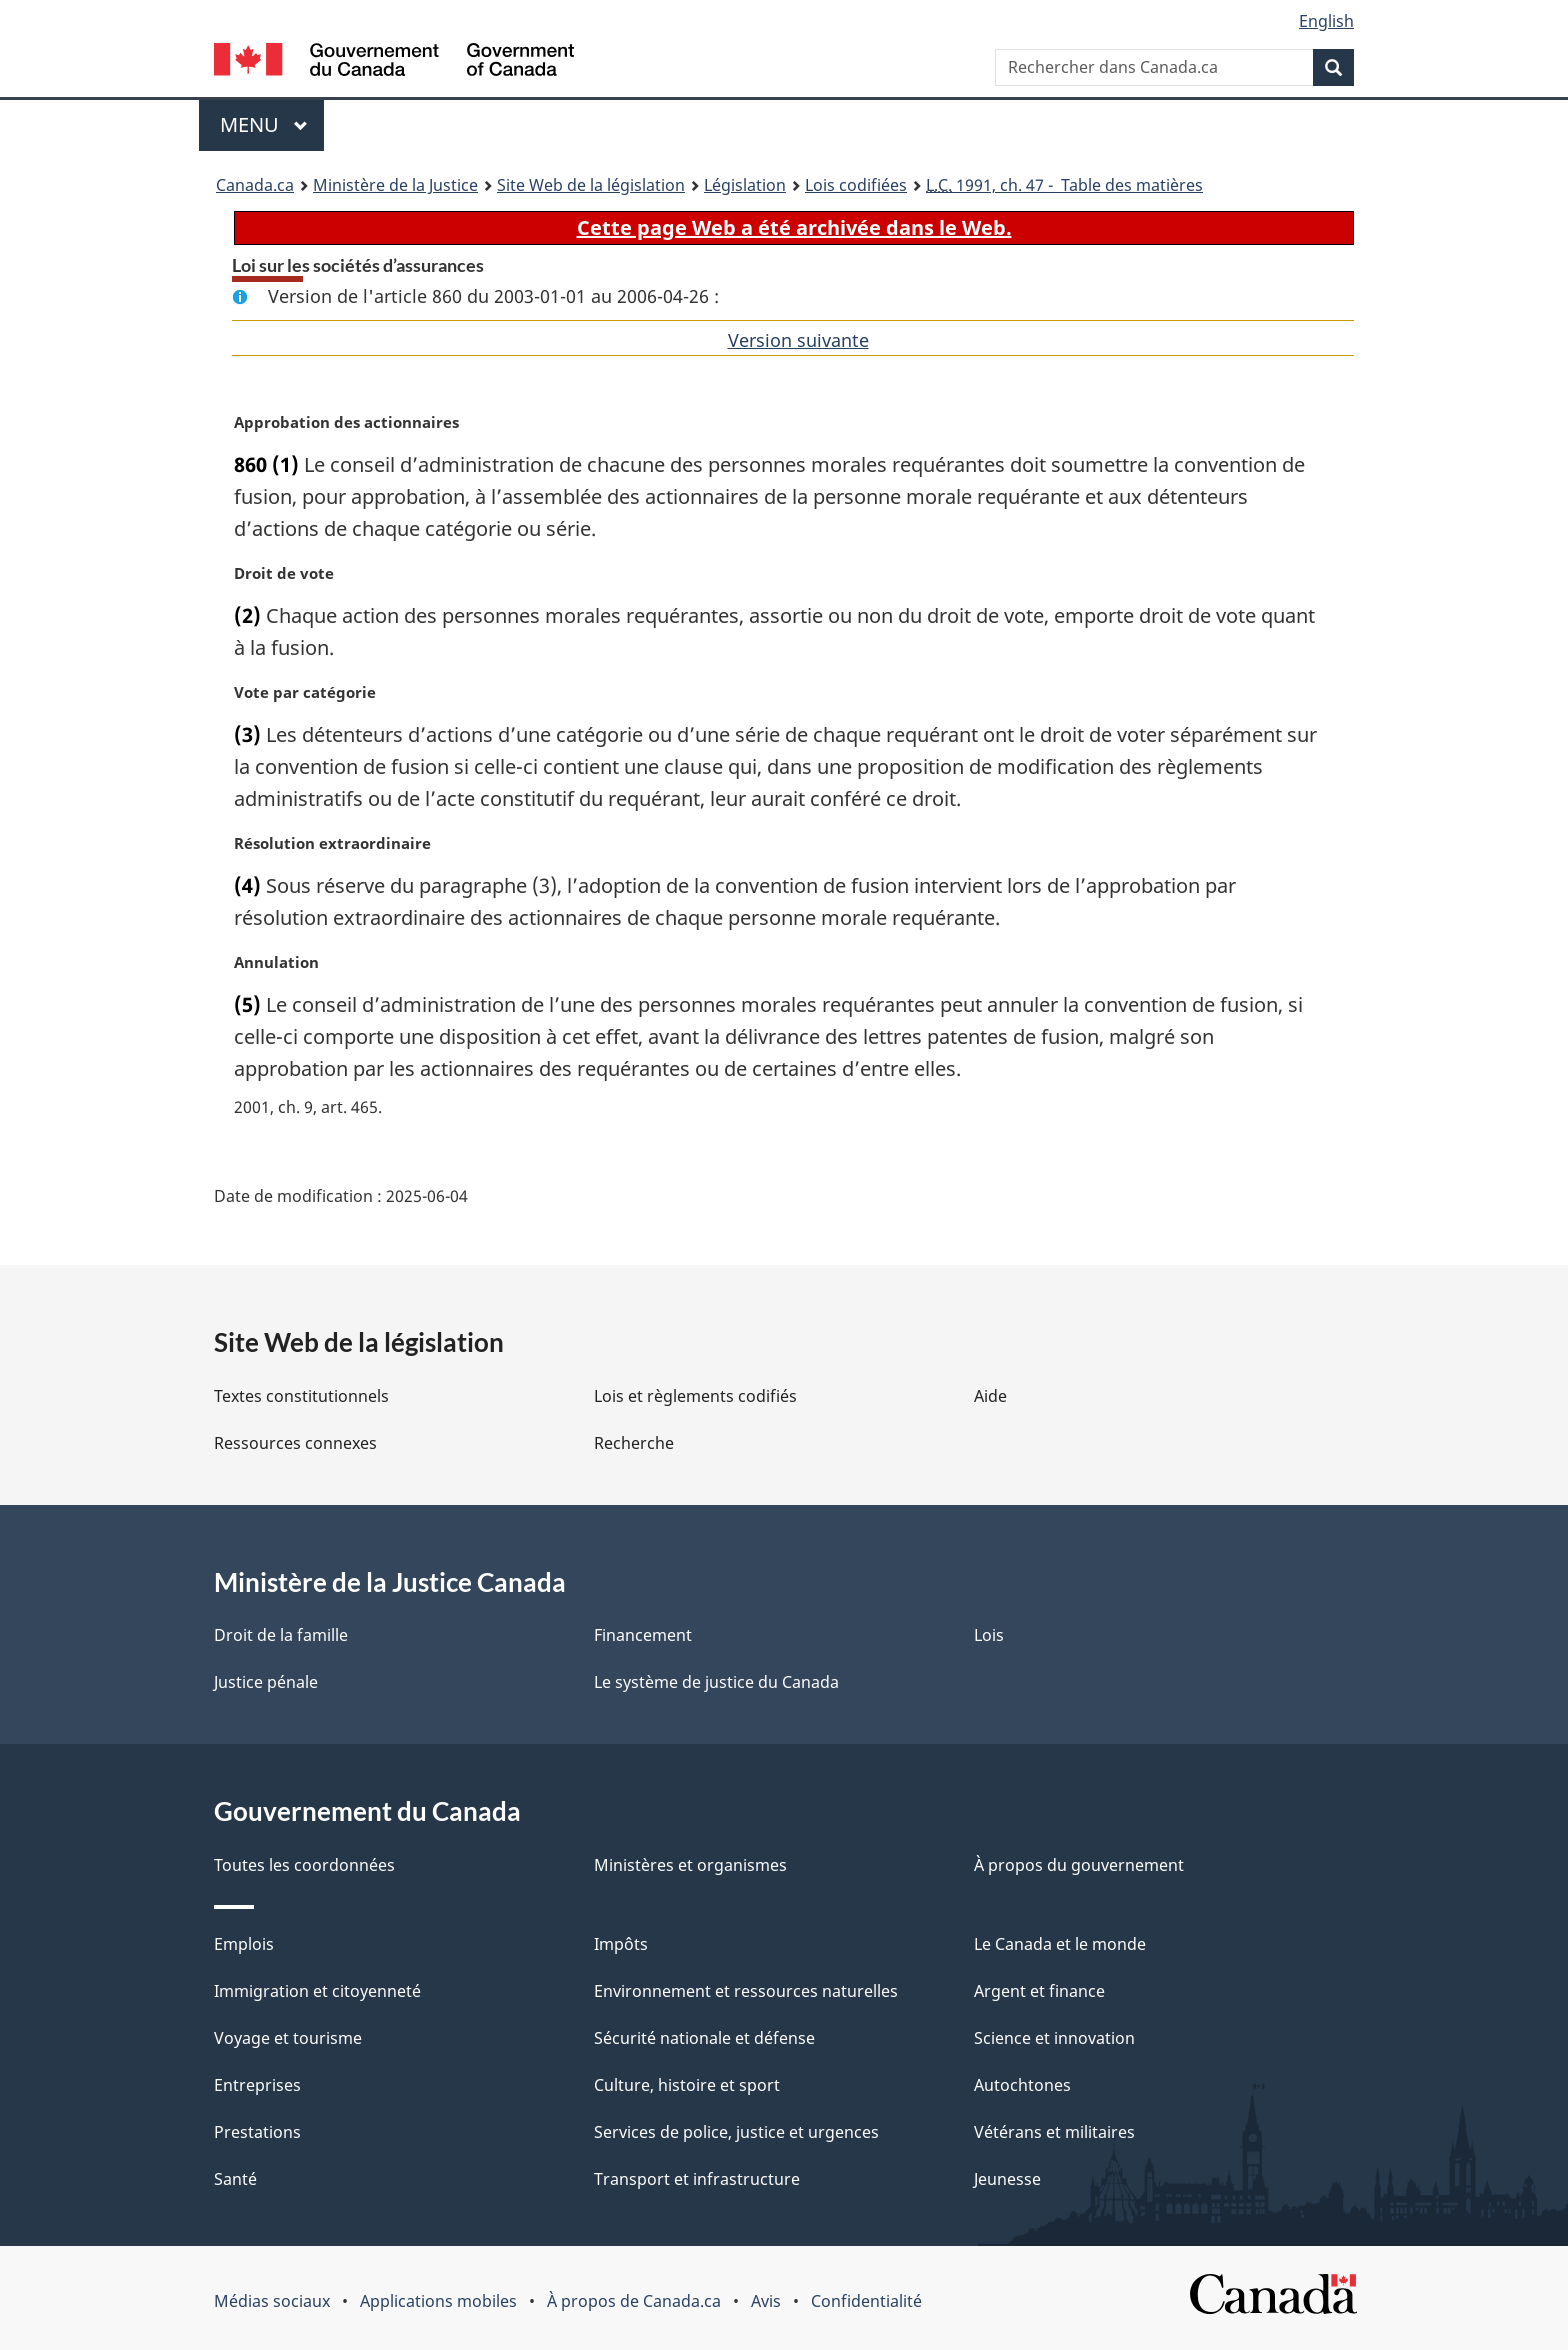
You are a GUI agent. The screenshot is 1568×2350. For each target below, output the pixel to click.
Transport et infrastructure (697, 2179)
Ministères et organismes (690, 1865)
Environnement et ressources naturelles (746, 1991)
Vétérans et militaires (1054, 2132)
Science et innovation (1054, 2038)
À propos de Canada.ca (634, 2301)
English (1326, 21)
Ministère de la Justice (395, 185)
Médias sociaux (272, 2301)
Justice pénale (266, 1682)
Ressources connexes (295, 1443)
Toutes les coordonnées (304, 1865)
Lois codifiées (856, 185)
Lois (989, 1635)
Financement (643, 1635)
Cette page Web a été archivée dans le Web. (794, 227)
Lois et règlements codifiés (695, 1396)
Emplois (244, 1944)
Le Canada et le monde (1060, 1944)
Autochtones (1022, 2085)
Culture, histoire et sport (687, 2085)
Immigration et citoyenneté (317, 1991)
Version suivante (798, 340)
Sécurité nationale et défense (704, 2038)
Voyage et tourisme (288, 2038)
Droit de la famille (281, 1635)
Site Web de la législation (591, 185)
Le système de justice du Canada (716, 1682)
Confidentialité (866, 2301)
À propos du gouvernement (1079, 1865)
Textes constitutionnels (301, 1396)
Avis (766, 2301)
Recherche (634, 1443)
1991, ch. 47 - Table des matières (1064, 185)
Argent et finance (1039, 1991)
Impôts (621, 1944)
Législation (745, 185)
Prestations (257, 2132)
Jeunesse (1007, 2179)
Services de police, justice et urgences (736, 2132)
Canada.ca (255, 185)
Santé (235, 2179)
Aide (990, 1396)
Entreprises (257, 2085)
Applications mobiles (438, 2301)
